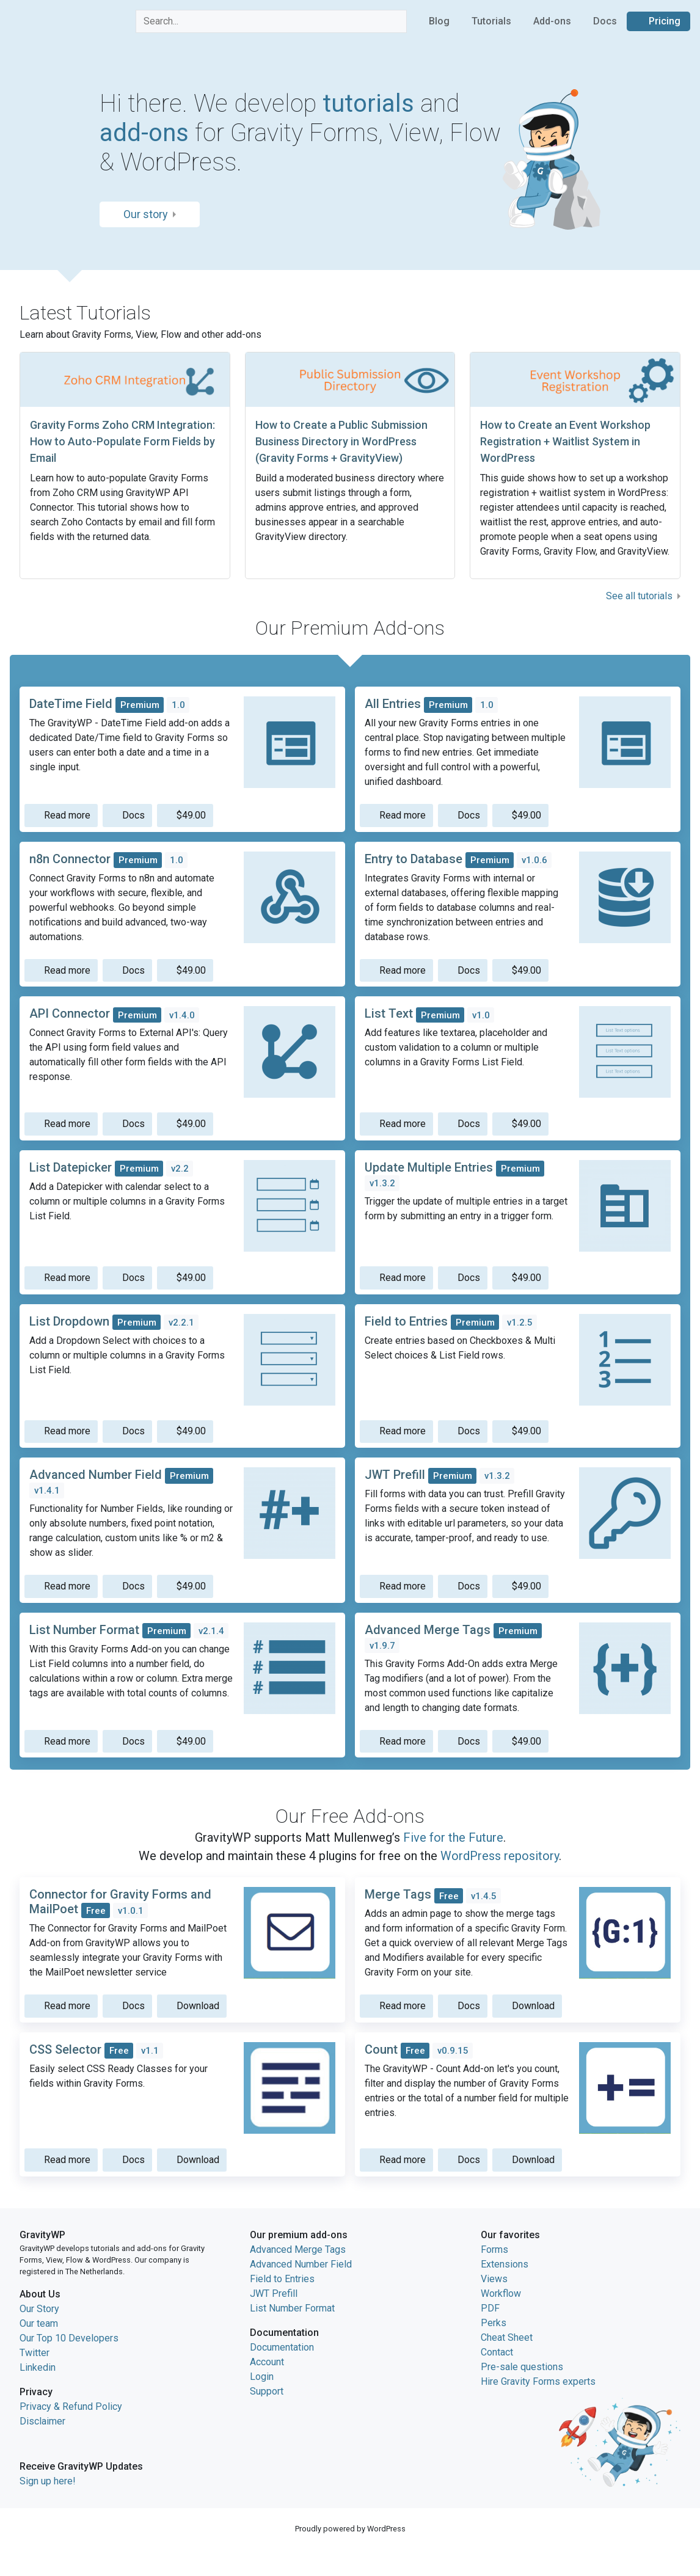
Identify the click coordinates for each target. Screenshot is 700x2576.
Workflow (501, 2293)
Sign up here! (48, 2481)
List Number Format (292, 2308)
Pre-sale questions (522, 2367)
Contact (497, 2352)
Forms (494, 2249)
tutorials (368, 103)
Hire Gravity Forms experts (538, 2381)
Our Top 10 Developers (69, 2338)
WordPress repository (499, 1855)
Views (494, 2279)
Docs (133, 815)
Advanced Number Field (301, 2264)
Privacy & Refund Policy (71, 2406)
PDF (490, 2308)
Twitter (34, 2353)
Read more (67, 815)
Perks (493, 2323)
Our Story (39, 2309)
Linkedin (38, 2367)
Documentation (282, 2347)
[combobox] (271, 21)
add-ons (144, 133)
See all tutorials (639, 596)
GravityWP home (45, 19)
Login (262, 2376)
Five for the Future (453, 1837)
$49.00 (191, 815)
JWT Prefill (273, 2293)
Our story (148, 214)
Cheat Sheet (507, 2337)
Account (267, 2362)
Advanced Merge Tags (298, 2249)
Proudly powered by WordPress (350, 2528)
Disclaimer (42, 2421)
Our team (39, 2323)
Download (198, 2006)
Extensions (504, 2264)
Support (266, 2391)
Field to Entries (282, 2279)
